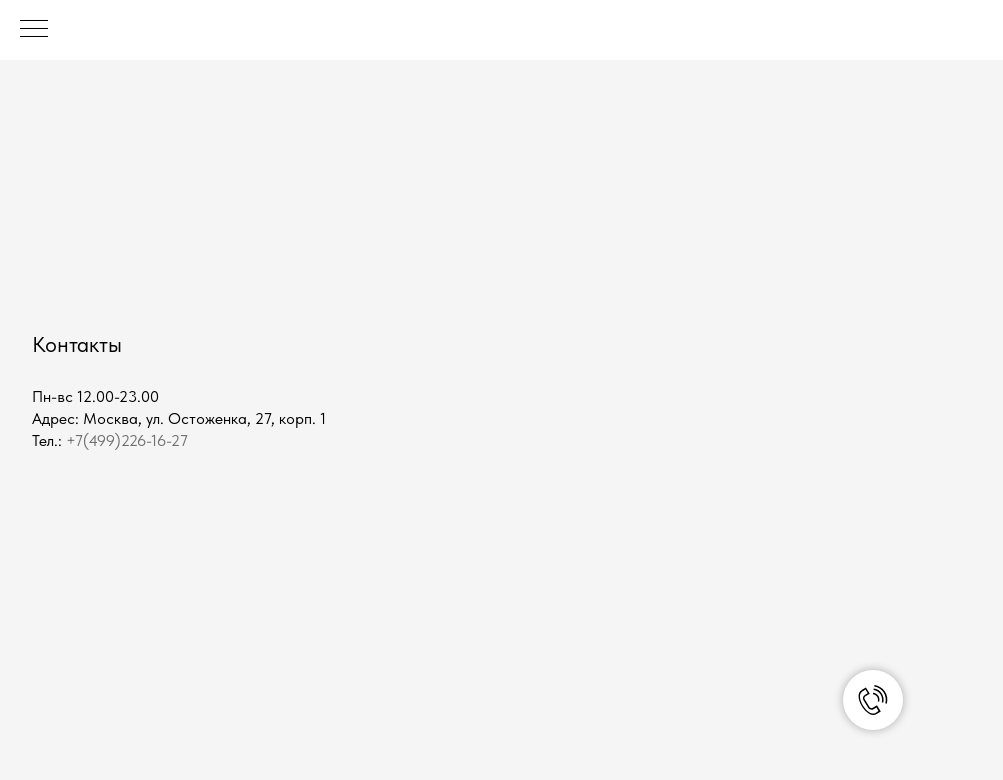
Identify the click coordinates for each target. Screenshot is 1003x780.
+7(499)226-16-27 (127, 440)
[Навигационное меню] (34, 30)
